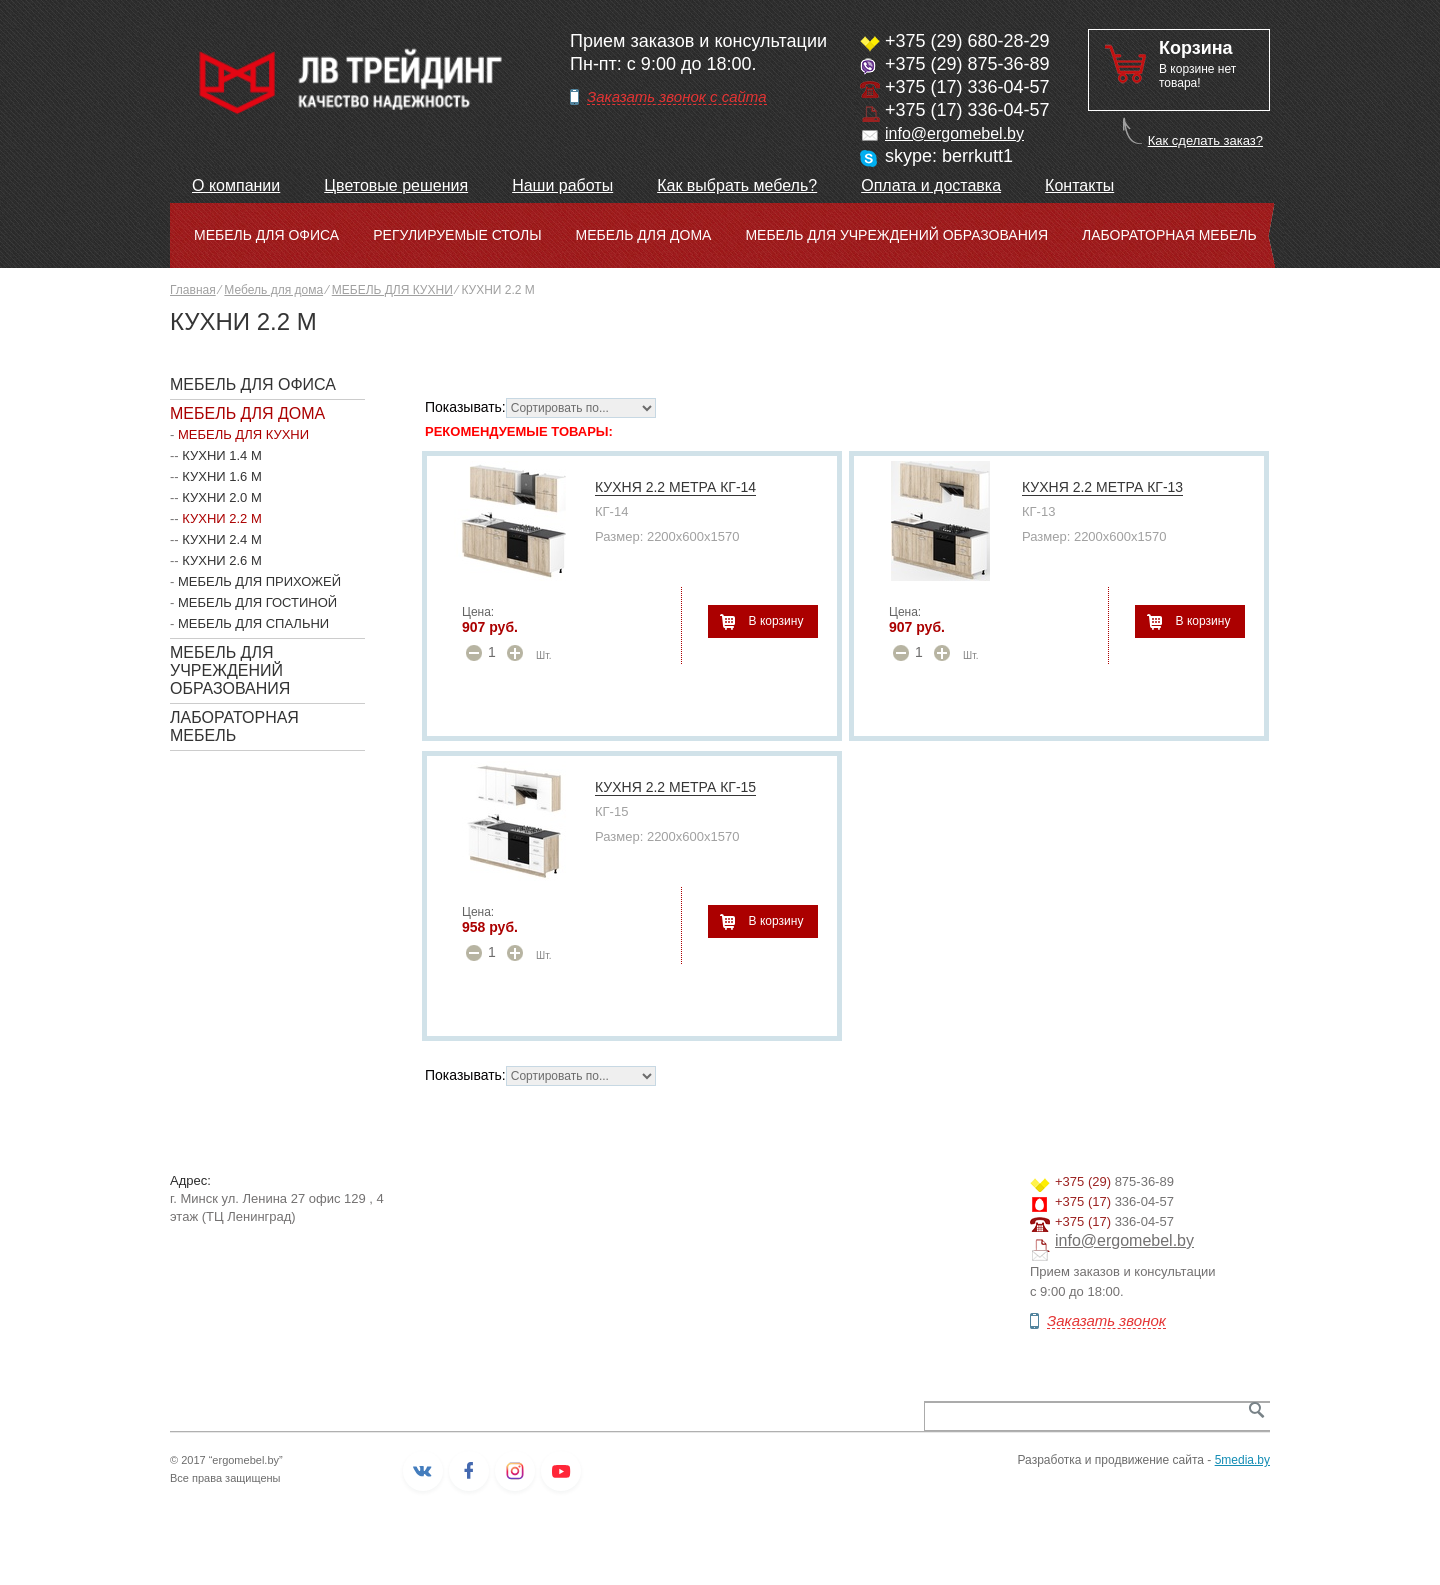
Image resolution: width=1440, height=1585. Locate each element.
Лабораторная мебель (1169, 235)
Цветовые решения (396, 185)
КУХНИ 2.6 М (222, 560)
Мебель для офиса (266, 235)
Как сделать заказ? (1205, 140)
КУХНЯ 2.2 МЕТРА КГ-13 (1102, 487)
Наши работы (562, 185)
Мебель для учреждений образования (896, 235)
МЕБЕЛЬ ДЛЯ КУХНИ (392, 290)
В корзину (776, 621)
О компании (236, 185)
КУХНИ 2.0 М (222, 497)
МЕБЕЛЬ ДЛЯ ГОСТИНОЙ (257, 602)
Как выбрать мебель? (737, 185)
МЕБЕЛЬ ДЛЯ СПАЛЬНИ (253, 623)
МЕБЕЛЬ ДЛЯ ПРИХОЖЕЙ (259, 581)
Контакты (1079, 185)
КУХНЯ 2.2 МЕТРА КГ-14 (675, 487)
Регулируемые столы (457, 235)
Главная (193, 290)
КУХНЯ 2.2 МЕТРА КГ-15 (675, 787)
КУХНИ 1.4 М (222, 455)
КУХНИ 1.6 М (222, 476)
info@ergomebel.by (954, 133)
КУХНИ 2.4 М (222, 539)
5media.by (1242, 1460)
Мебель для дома (644, 235)
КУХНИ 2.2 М (222, 518)
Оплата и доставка (931, 185)
